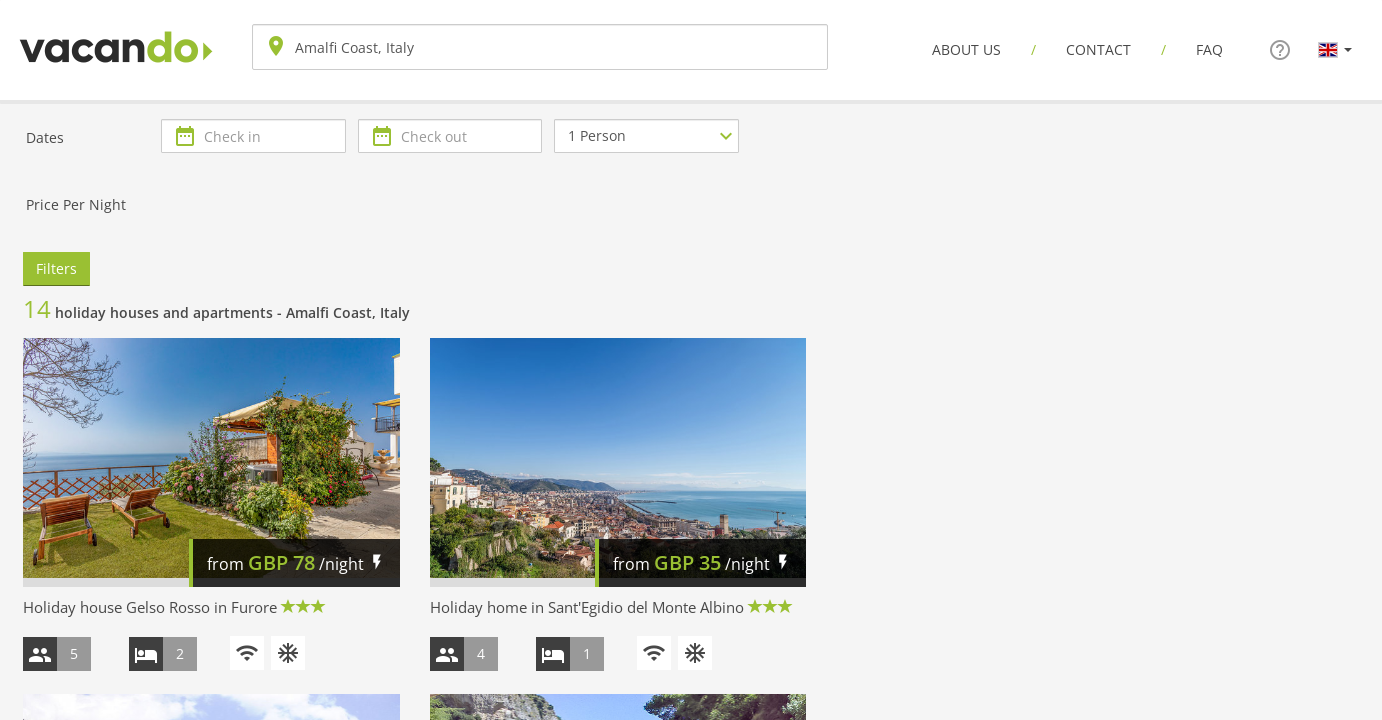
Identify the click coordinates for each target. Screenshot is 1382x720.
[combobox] (540, 47)
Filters (56, 268)
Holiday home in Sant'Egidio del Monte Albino (587, 607)
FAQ (1209, 49)
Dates (45, 137)
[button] (1335, 49)
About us (966, 49)
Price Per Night (76, 204)
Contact (1098, 49)
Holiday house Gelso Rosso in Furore (150, 607)
